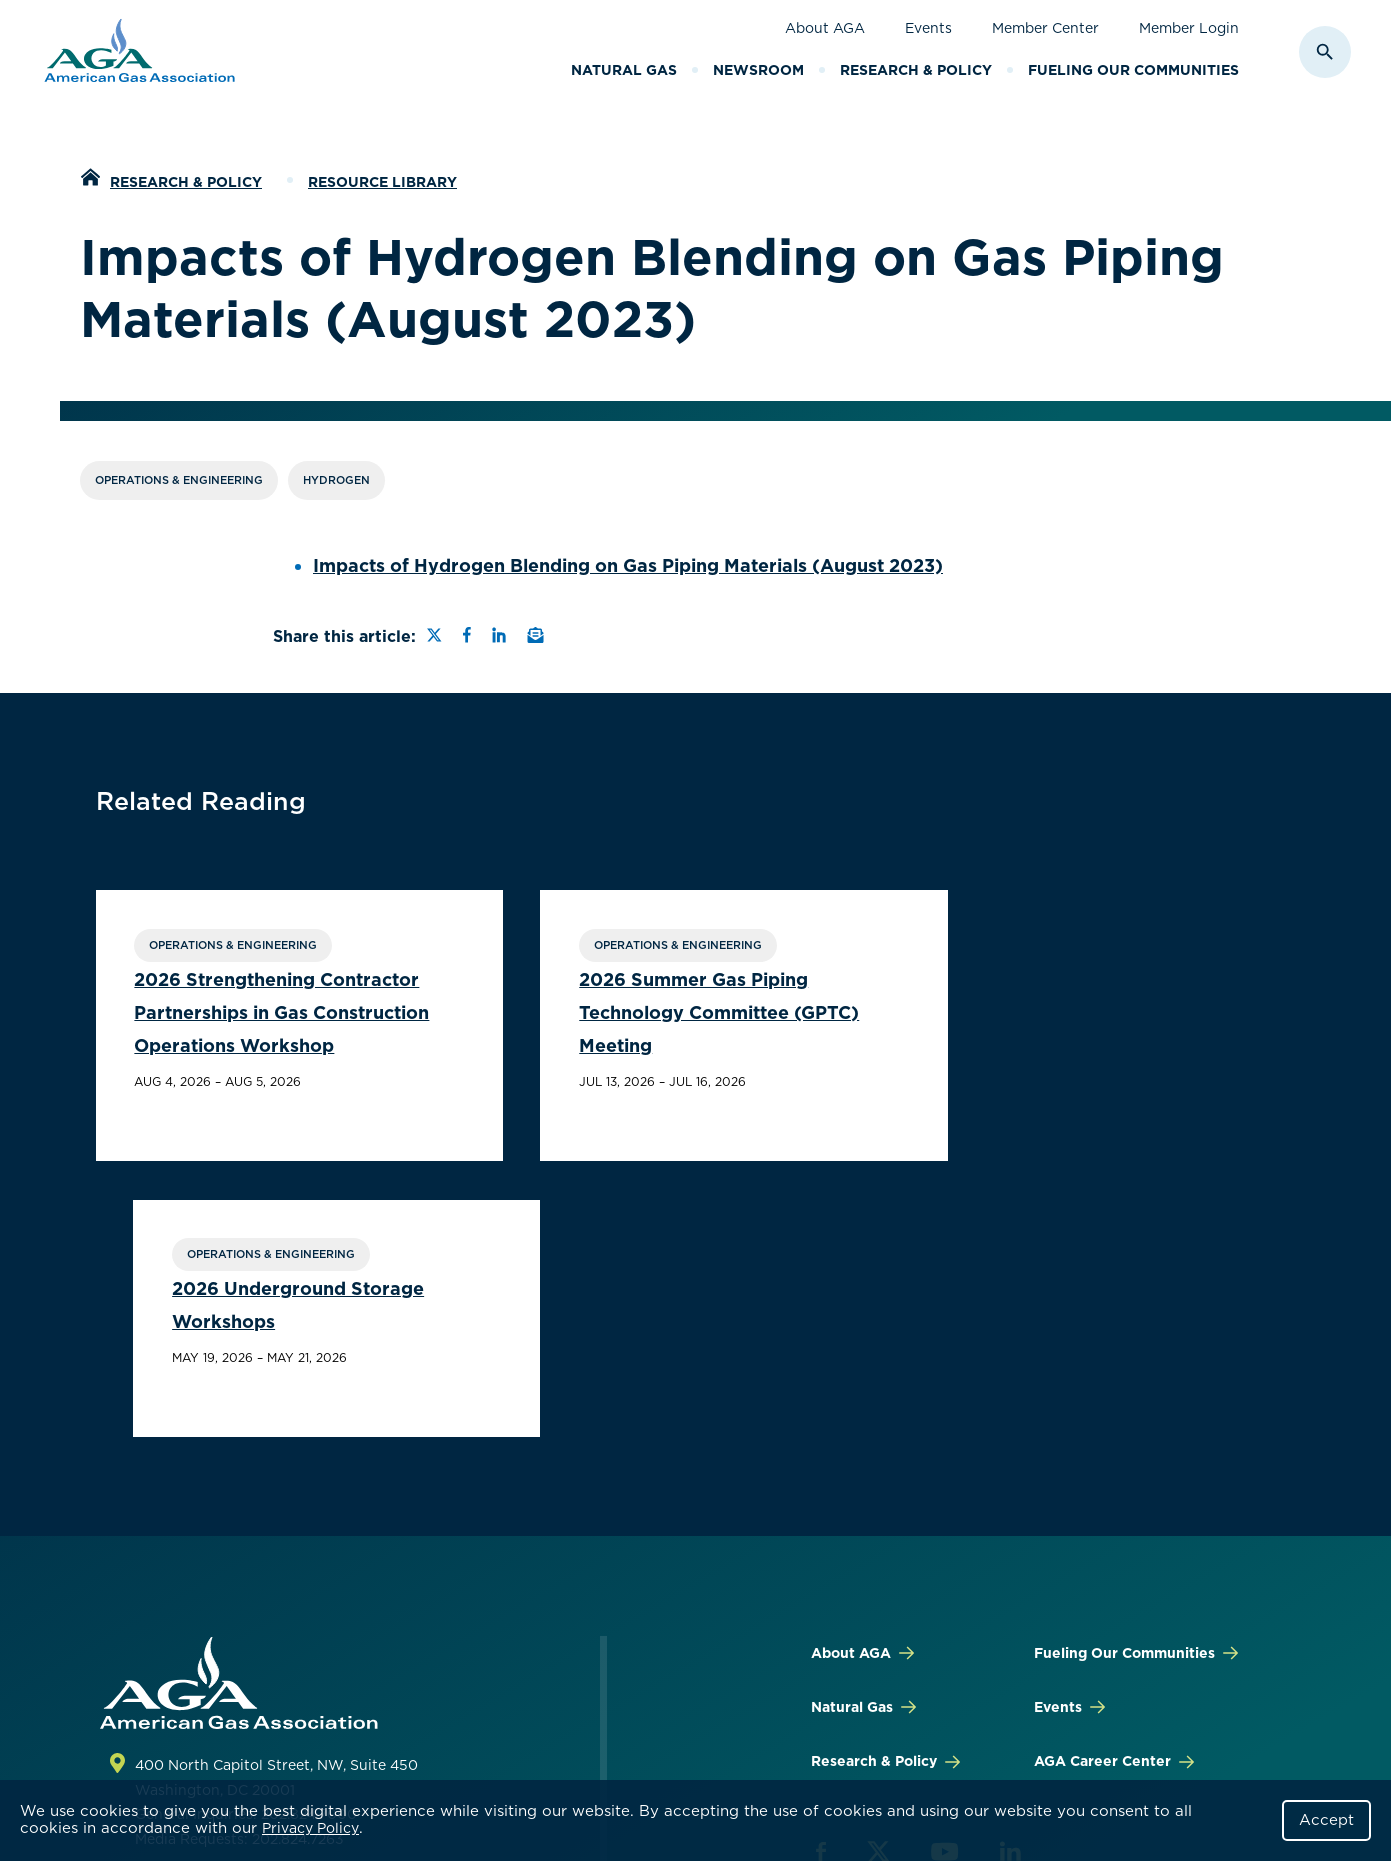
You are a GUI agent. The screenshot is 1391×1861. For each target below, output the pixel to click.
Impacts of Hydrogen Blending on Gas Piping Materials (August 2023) (628, 565)
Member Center (1045, 28)
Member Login (1189, 28)
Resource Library (382, 182)
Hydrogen (336, 480)
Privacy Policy (310, 1828)
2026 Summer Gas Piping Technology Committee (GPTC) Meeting (676, 1013)
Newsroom (758, 70)
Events (928, 28)
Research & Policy (916, 70)
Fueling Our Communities (1133, 70)
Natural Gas (624, 70)
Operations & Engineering (179, 480)
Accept (1326, 1820)
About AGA (825, 28)
